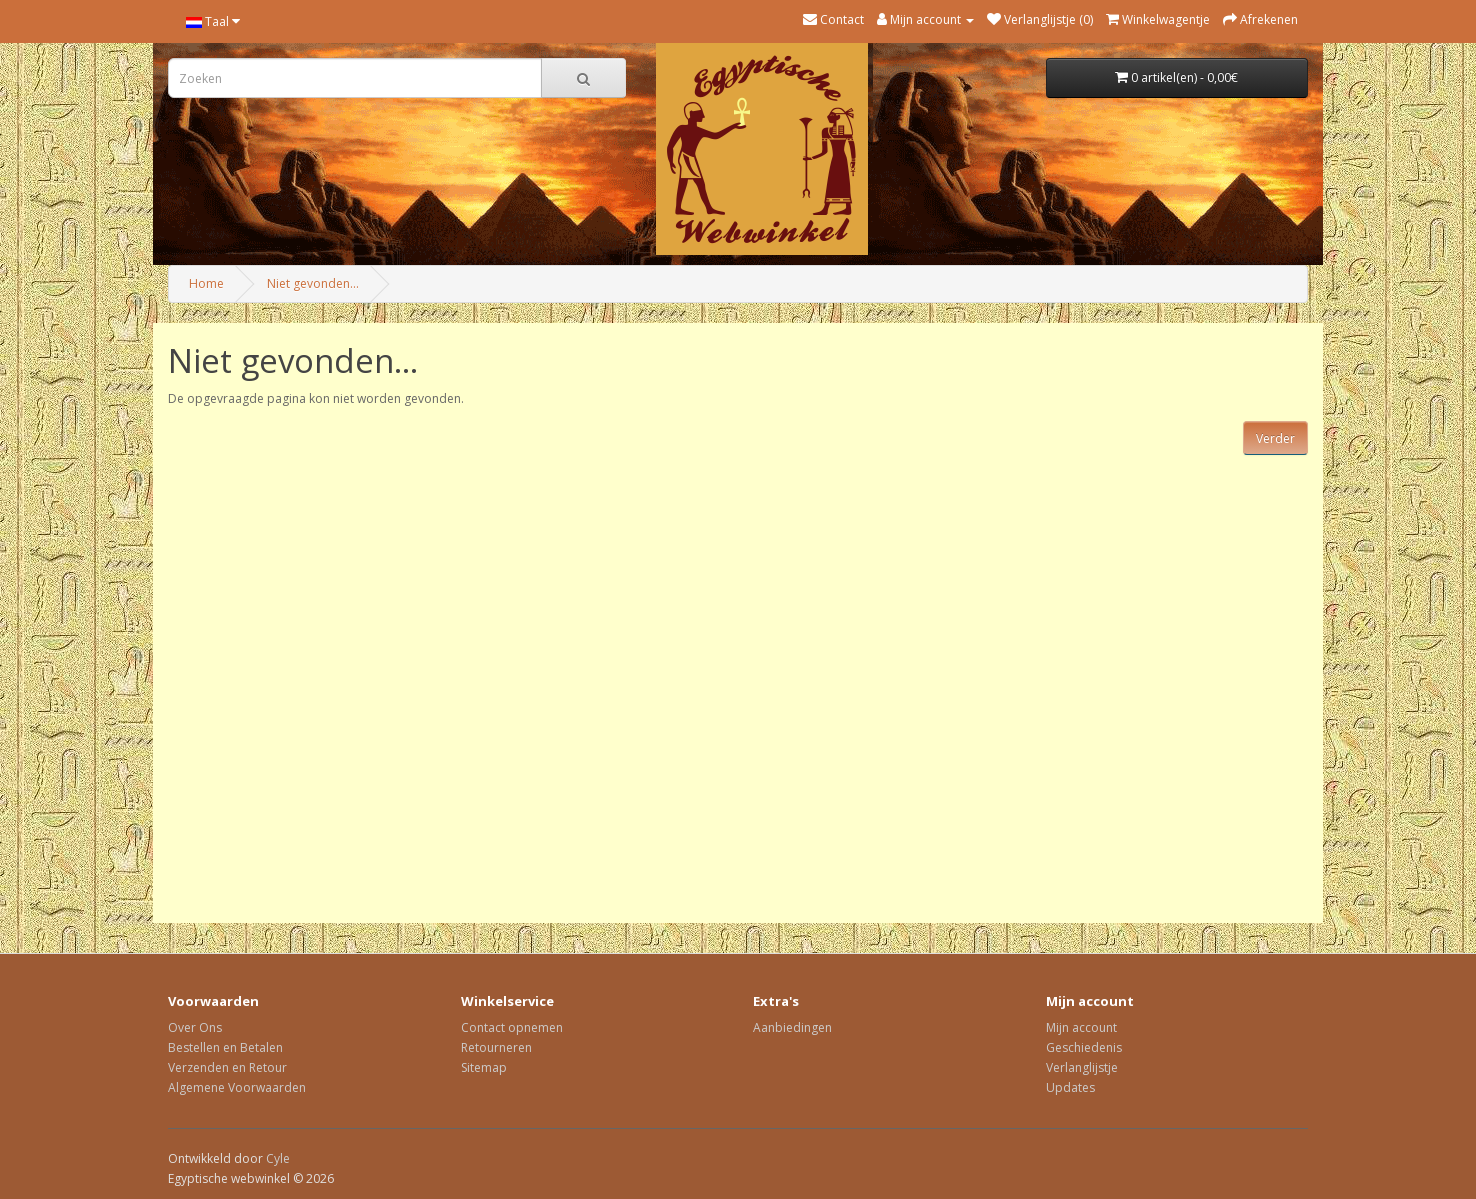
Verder (1275, 438)
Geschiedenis (1084, 1047)
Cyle (278, 1158)
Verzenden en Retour (227, 1067)
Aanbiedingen (792, 1027)
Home (206, 283)
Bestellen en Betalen (225, 1047)
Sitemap (484, 1067)
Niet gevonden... (313, 283)
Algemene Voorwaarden (237, 1087)
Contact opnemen (512, 1027)
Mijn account (1081, 1027)
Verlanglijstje (1082, 1067)
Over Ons (195, 1027)
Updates (1070, 1087)
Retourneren (496, 1047)
